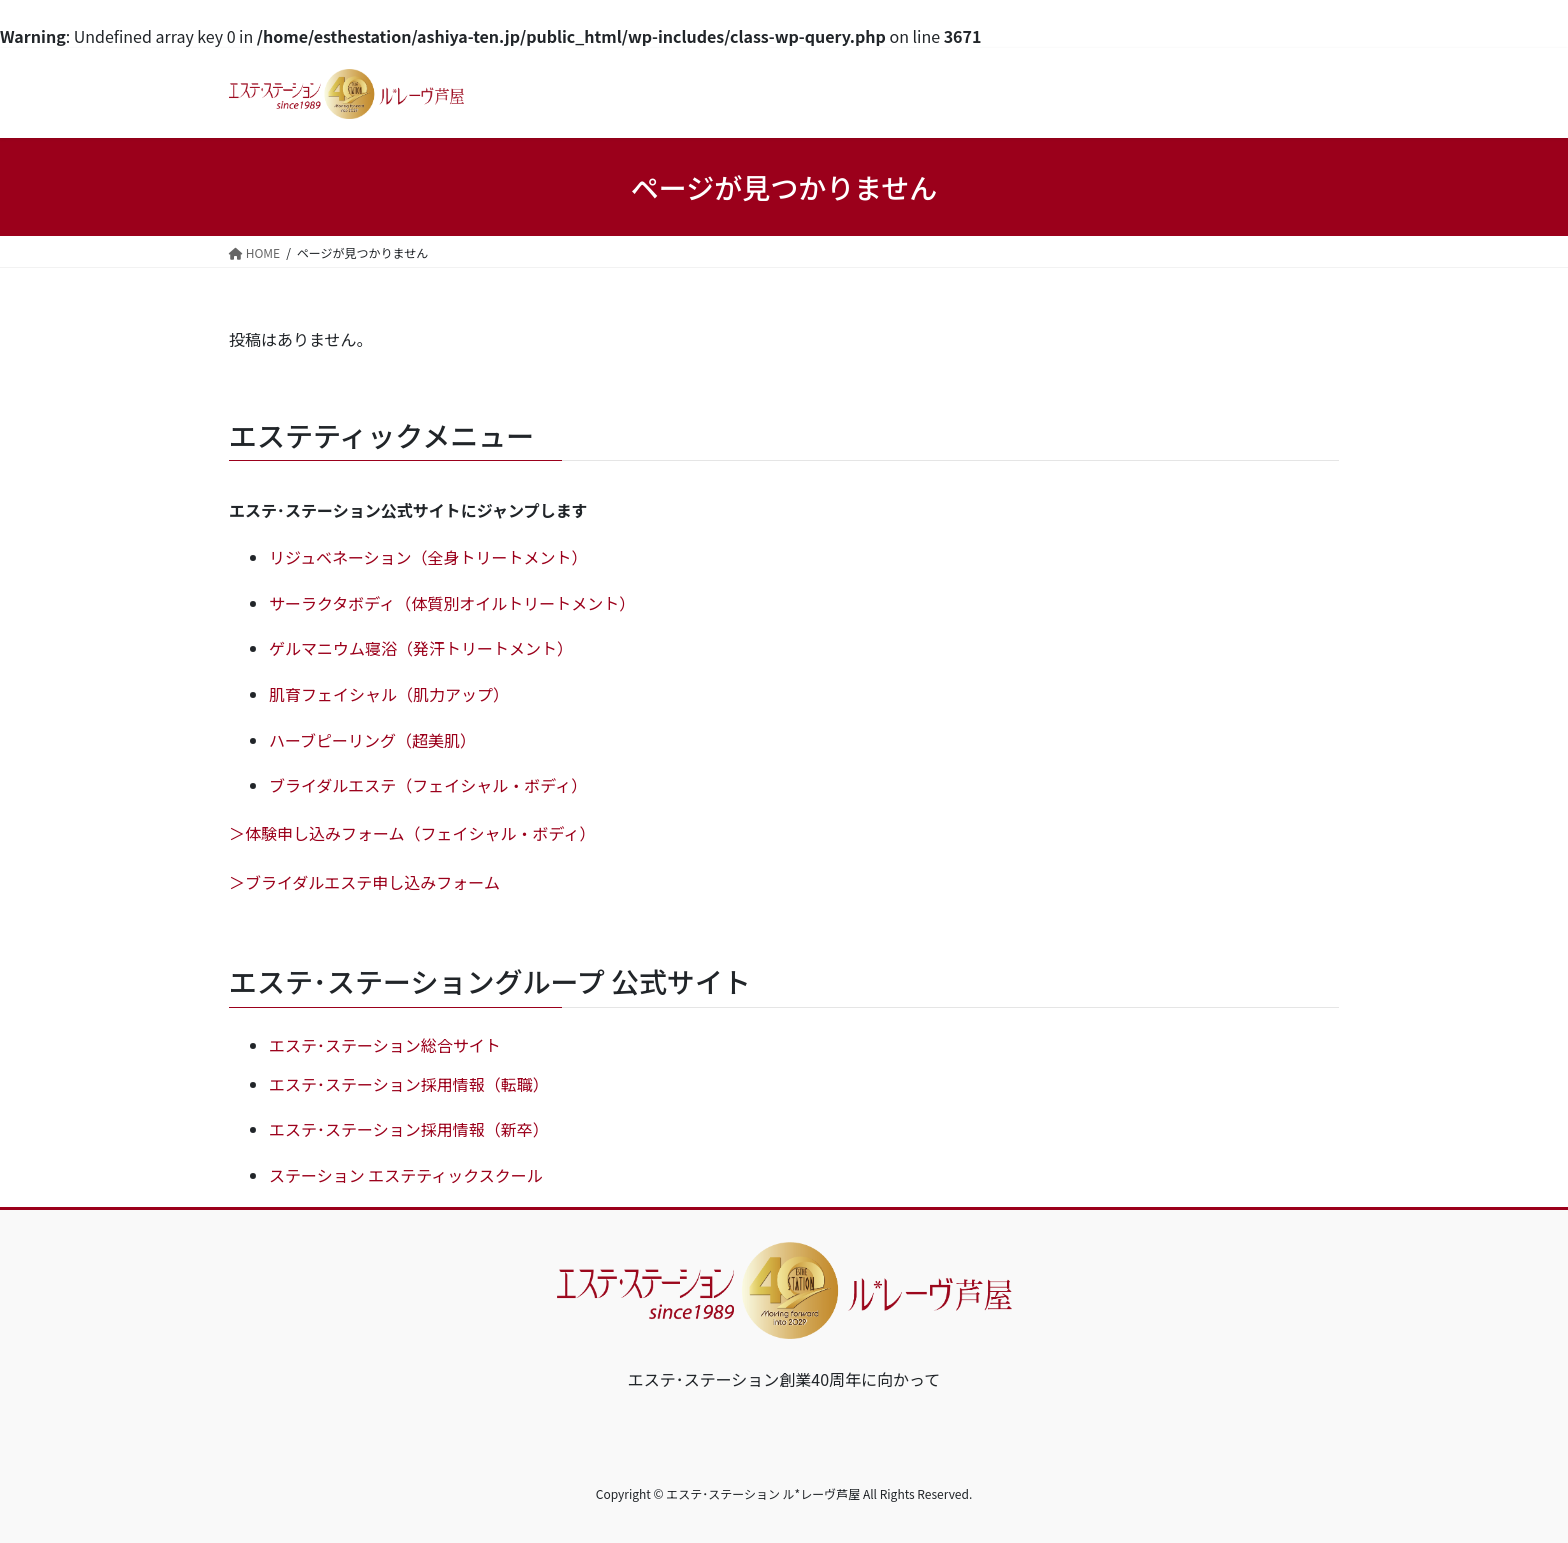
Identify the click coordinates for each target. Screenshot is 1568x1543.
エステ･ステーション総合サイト (385, 1045)
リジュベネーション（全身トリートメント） (428, 557)
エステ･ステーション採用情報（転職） (409, 1084)
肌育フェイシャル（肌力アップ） (389, 694)
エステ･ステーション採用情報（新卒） (409, 1129)
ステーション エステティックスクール (406, 1175)
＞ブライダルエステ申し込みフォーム (364, 882)
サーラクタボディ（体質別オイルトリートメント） (452, 603)
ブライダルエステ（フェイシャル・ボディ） (428, 785)
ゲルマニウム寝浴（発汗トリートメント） (421, 648)
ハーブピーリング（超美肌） (372, 740)
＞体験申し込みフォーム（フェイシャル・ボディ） (412, 833)
